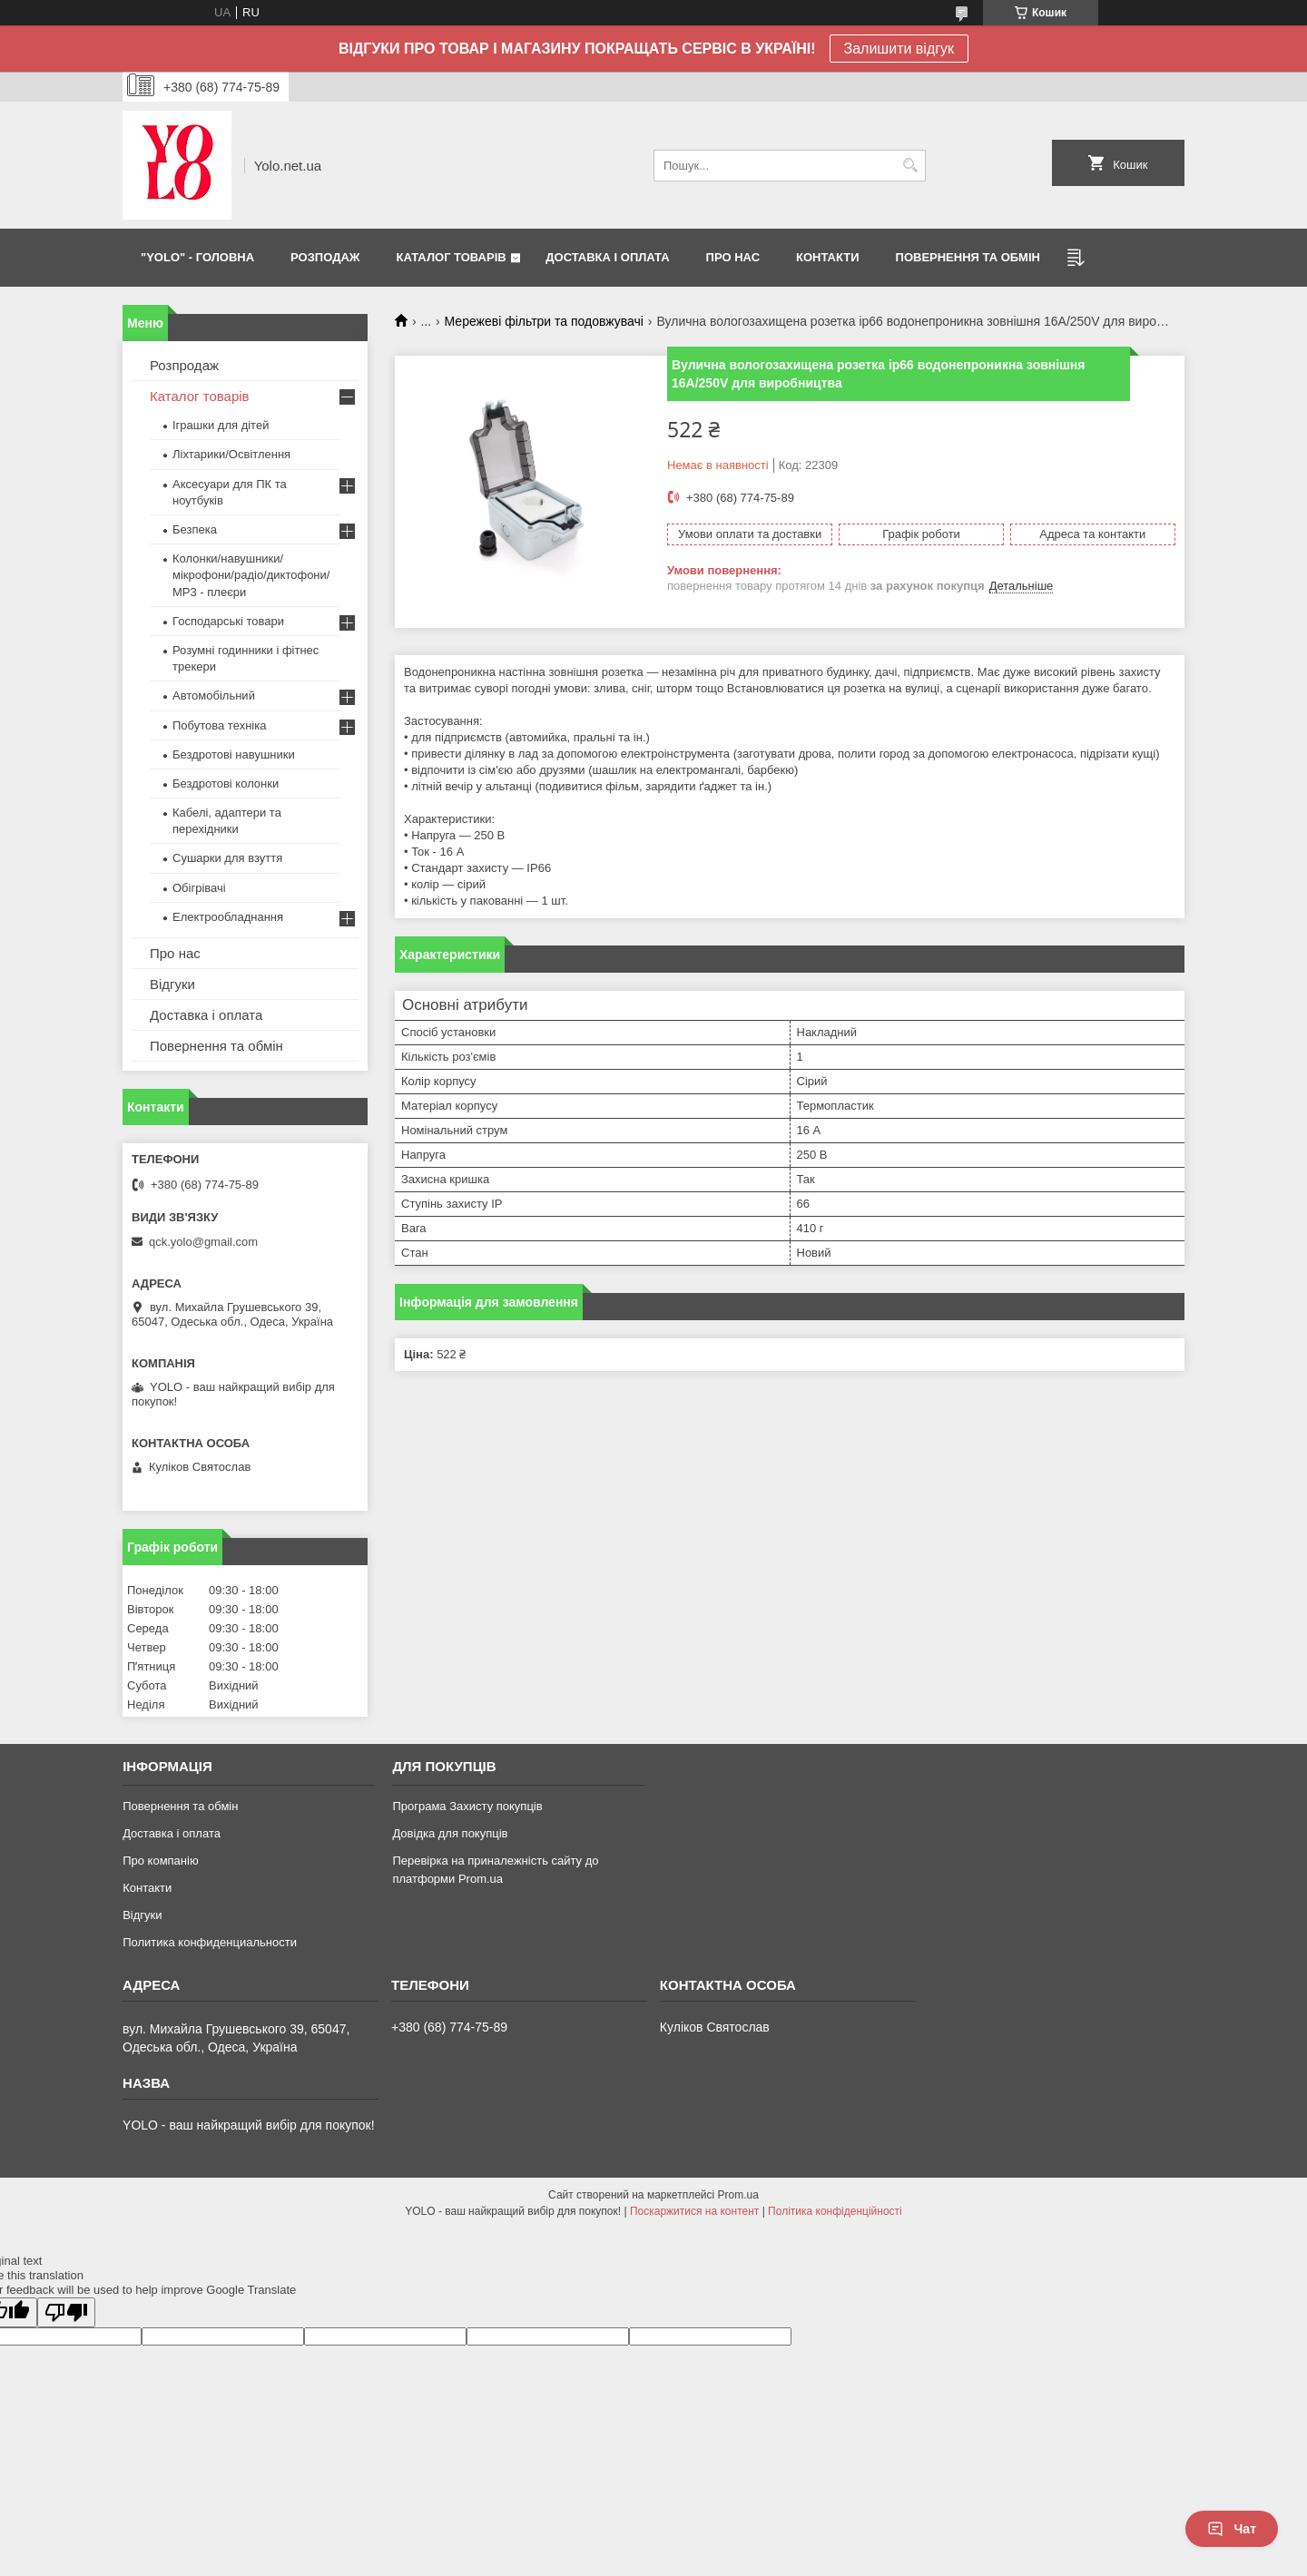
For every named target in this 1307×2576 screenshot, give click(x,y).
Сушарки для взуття (227, 858)
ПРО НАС (733, 257)
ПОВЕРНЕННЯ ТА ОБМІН (968, 257)
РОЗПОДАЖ (324, 257)
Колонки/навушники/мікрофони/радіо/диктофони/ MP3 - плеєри (250, 575)
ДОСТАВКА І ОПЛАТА (607, 257)
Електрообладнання (227, 917)
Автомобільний (213, 695)
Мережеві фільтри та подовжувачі (544, 321)
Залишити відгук (899, 48)
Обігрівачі (199, 888)
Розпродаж (184, 365)
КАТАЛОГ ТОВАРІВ (451, 257)
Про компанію (161, 1860)
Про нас (175, 953)
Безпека (194, 529)
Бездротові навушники (233, 754)
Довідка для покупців (449, 1833)
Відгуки (172, 984)
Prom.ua (738, 2195)
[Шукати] (910, 165)
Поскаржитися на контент (694, 2211)
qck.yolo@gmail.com (203, 1242)
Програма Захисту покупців (467, 1806)
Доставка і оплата (206, 1015)
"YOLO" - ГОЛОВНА (197, 257)
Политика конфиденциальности (210, 1942)
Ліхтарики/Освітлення (231, 454)
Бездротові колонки (225, 783)
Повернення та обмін (216, 1045)
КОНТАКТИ (828, 257)
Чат (1231, 2529)
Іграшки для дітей (220, 425)
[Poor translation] (66, 2312)
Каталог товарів (200, 396)
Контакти (147, 1888)
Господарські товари (228, 621)
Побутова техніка (219, 725)
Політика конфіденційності (835, 2211)
